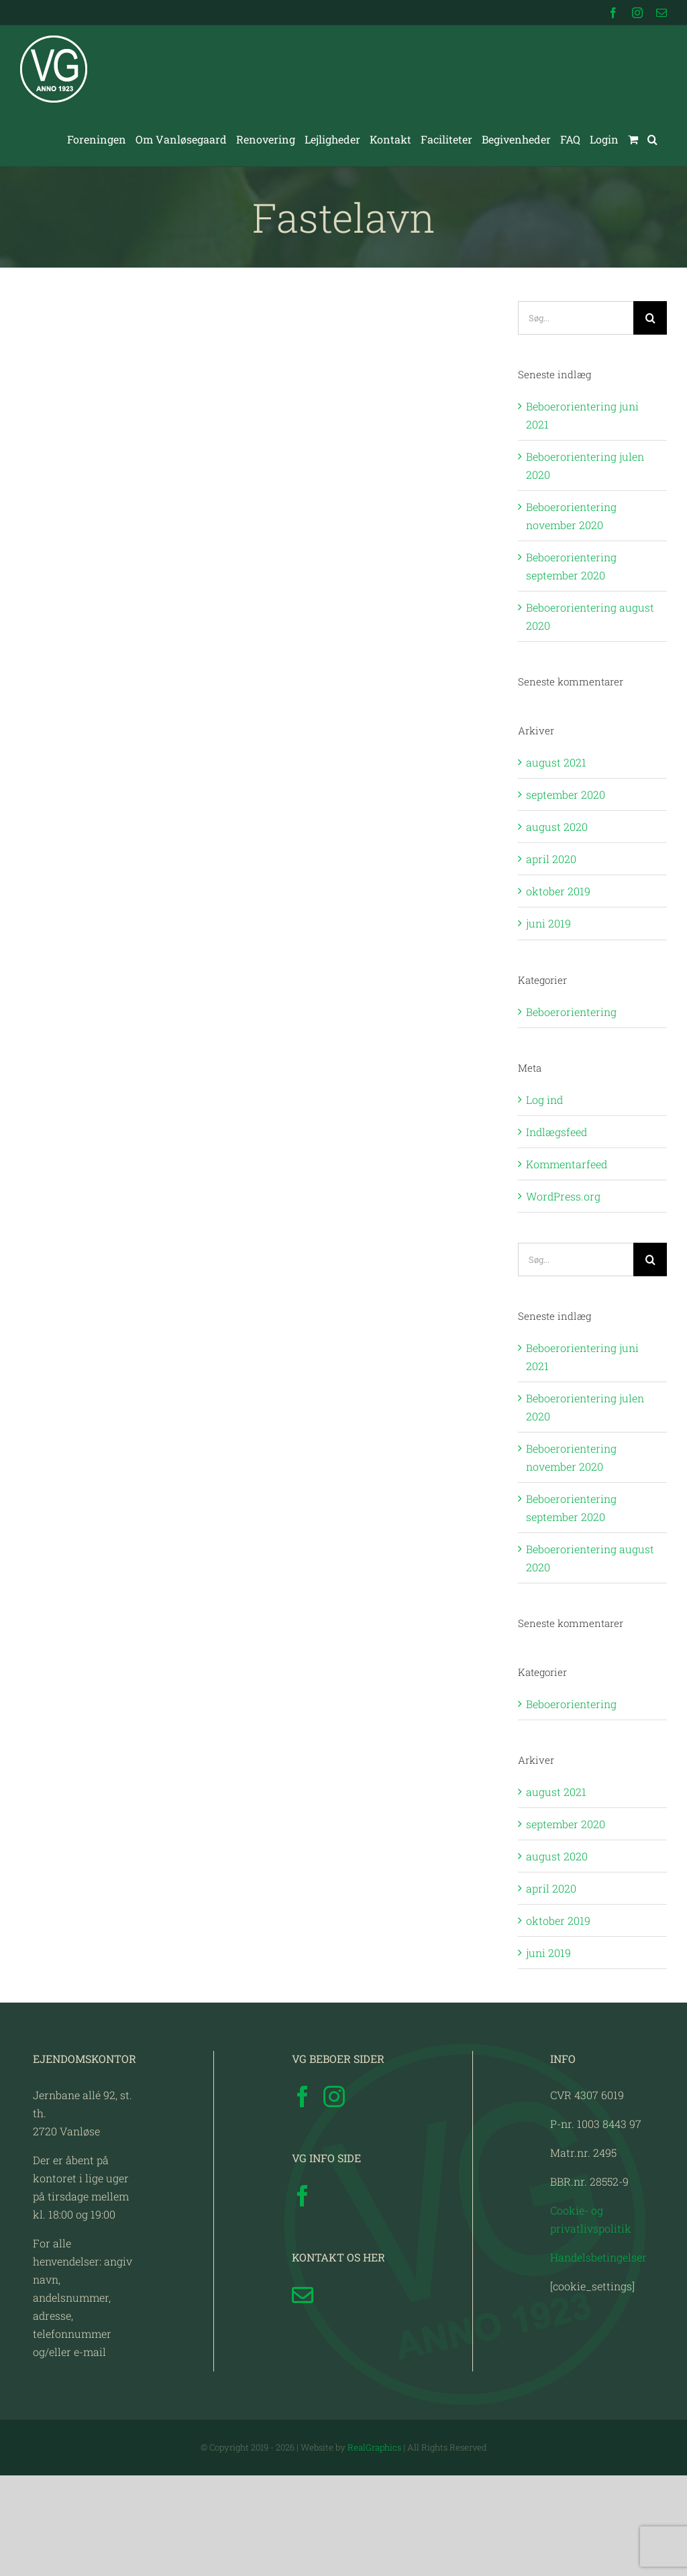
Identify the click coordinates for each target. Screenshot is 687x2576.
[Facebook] (302, 2096)
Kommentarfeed (566, 1164)
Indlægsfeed (556, 1132)
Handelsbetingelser (598, 2257)
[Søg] (650, 318)
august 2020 (557, 827)
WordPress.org (563, 1196)
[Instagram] (334, 2096)
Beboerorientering (571, 1012)
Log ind (544, 1100)
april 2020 (551, 859)
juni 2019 (548, 923)
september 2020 (565, 794)
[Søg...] (575, 318)
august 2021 (556, 762)
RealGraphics (374, 2447)
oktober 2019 (558, 891)
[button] (652, 139)
